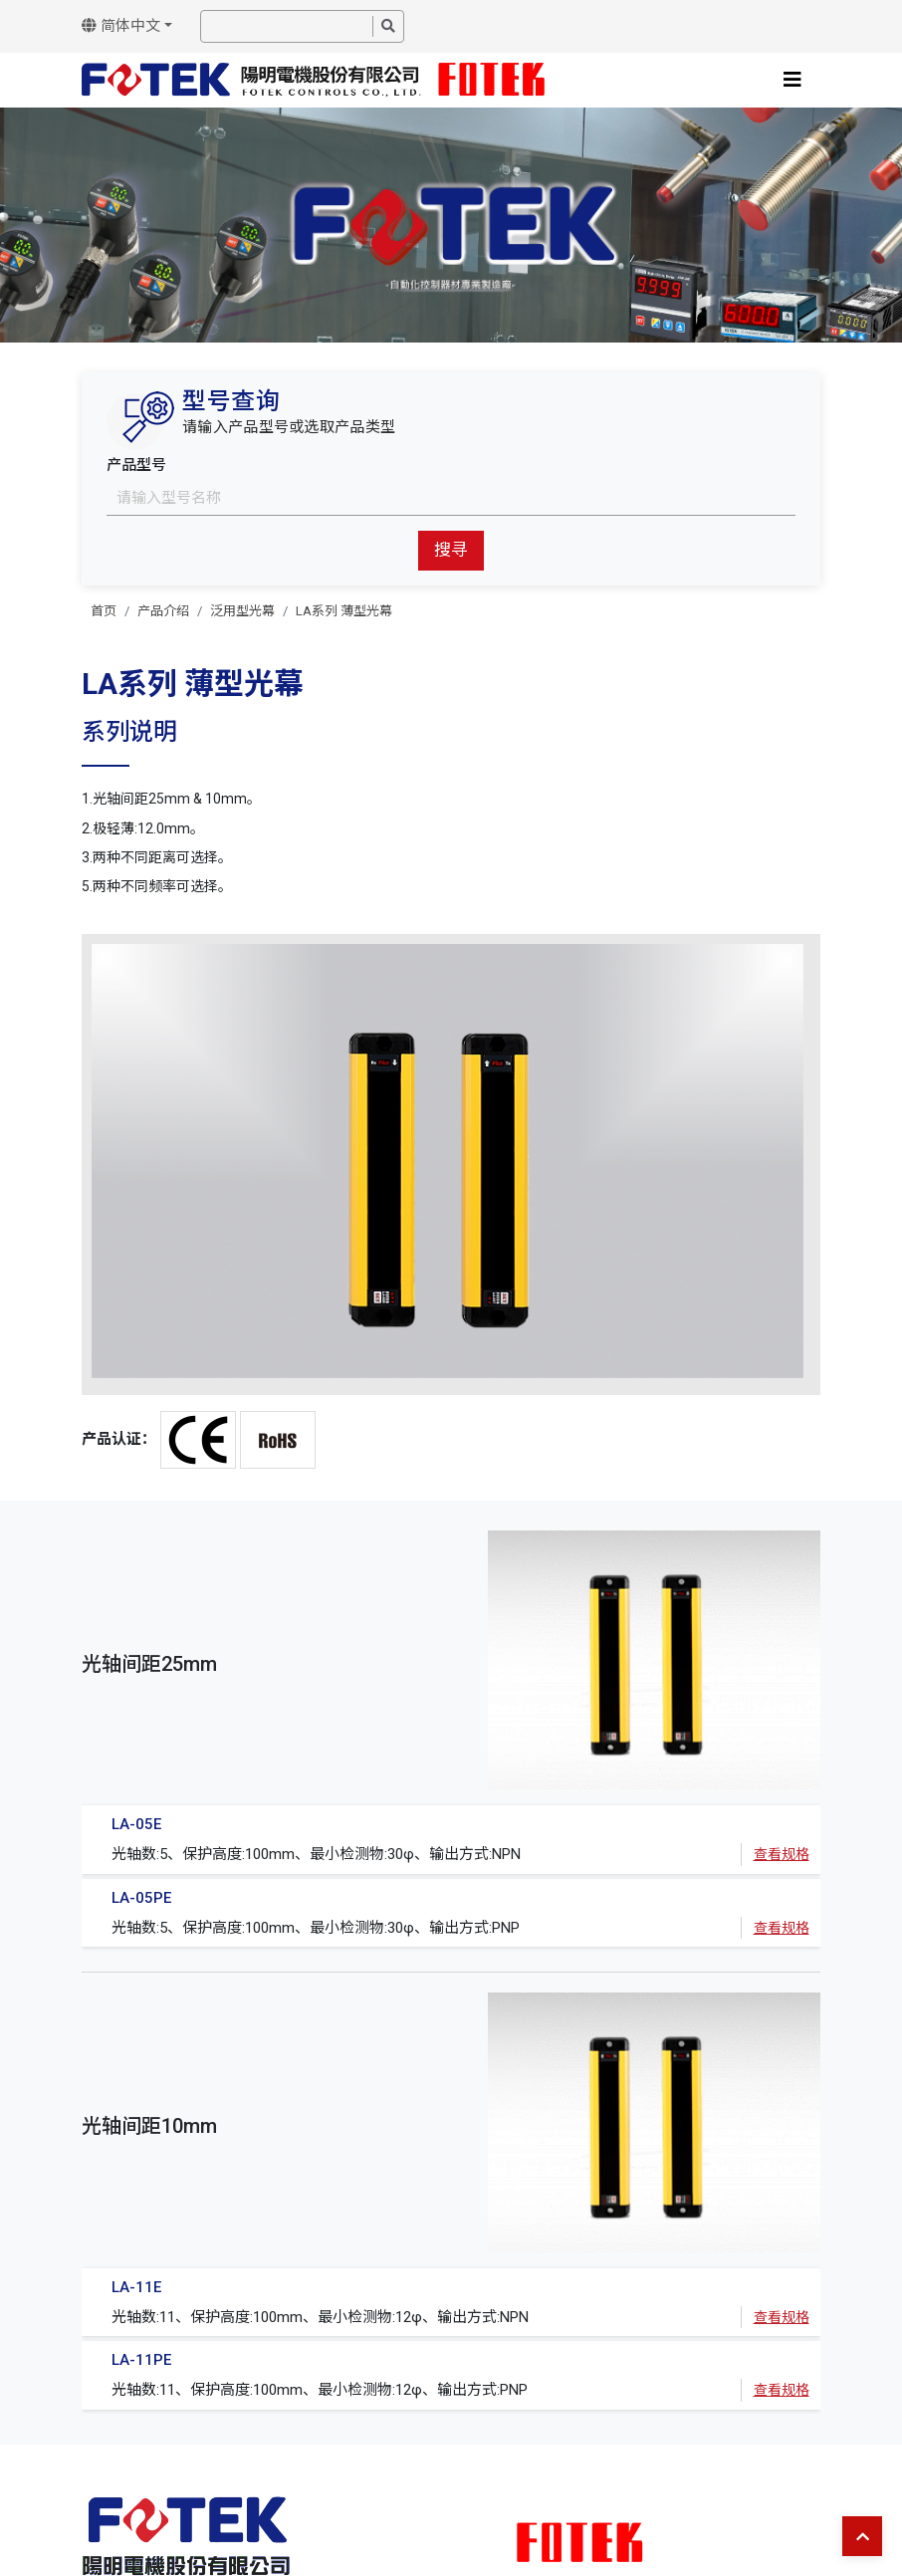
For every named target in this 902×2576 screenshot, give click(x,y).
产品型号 (136, 465)
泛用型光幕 (242, 610)
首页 (103, 610)
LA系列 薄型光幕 (344, 610)
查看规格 (781, 1854)
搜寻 (451, 550)
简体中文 (121, 26)
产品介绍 (163, 610)
